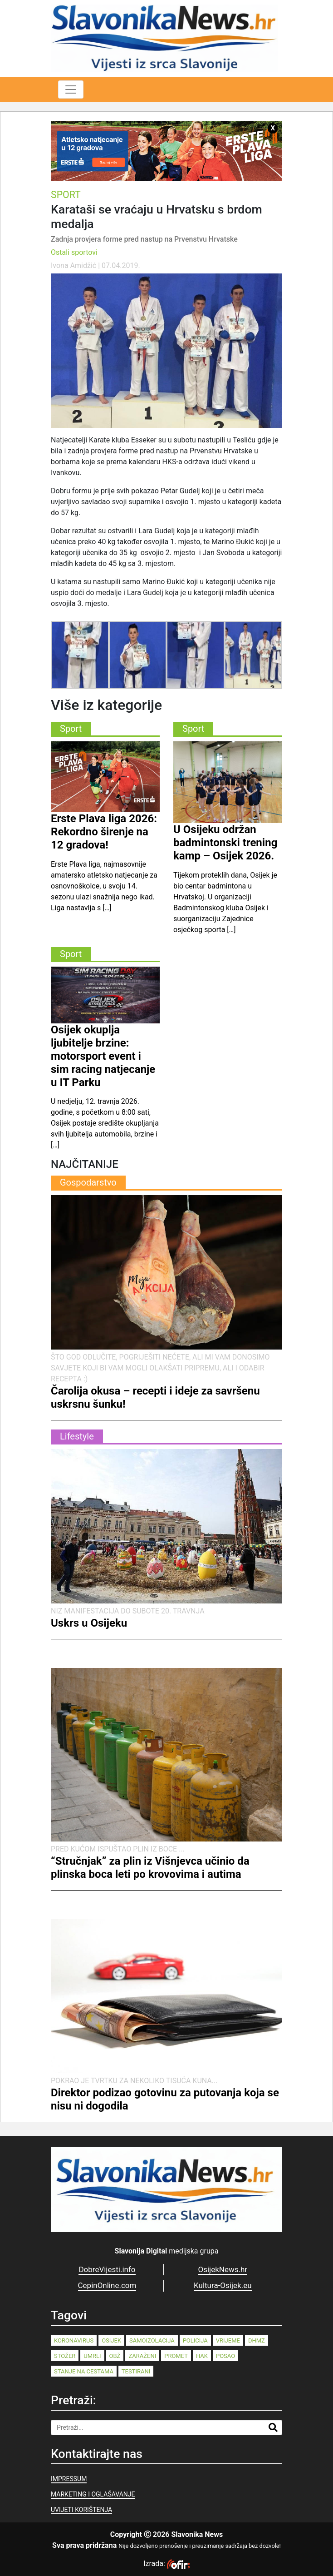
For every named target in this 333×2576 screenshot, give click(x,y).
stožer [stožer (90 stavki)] (64, 2356)
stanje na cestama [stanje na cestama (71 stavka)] (83, 2371)
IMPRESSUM (69, 2478)
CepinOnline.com (107, 2285)
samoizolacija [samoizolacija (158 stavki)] (152, 2340)
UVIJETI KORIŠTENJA (81, 2509)
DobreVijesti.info (106, 2269)
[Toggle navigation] (70, 89)
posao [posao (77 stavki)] (225, 2356)
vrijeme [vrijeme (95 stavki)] (228, 2340)
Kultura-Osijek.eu (222, 2285)
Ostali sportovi (74, 252)
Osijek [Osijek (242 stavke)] (111, 2340)
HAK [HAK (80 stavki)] (202, 2356)
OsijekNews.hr (223, 2269)
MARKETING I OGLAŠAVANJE (93, 2494)
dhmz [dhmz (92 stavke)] (256, 2340)
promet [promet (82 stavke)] (176, 2356)
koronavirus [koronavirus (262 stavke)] (73, 2340)
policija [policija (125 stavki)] (195, 2340)
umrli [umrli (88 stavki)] (92, 2356)
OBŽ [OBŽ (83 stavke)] (115, 2356)
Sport (66, 194)
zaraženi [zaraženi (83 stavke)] (142, 2356)
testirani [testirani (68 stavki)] (136, 2371)
